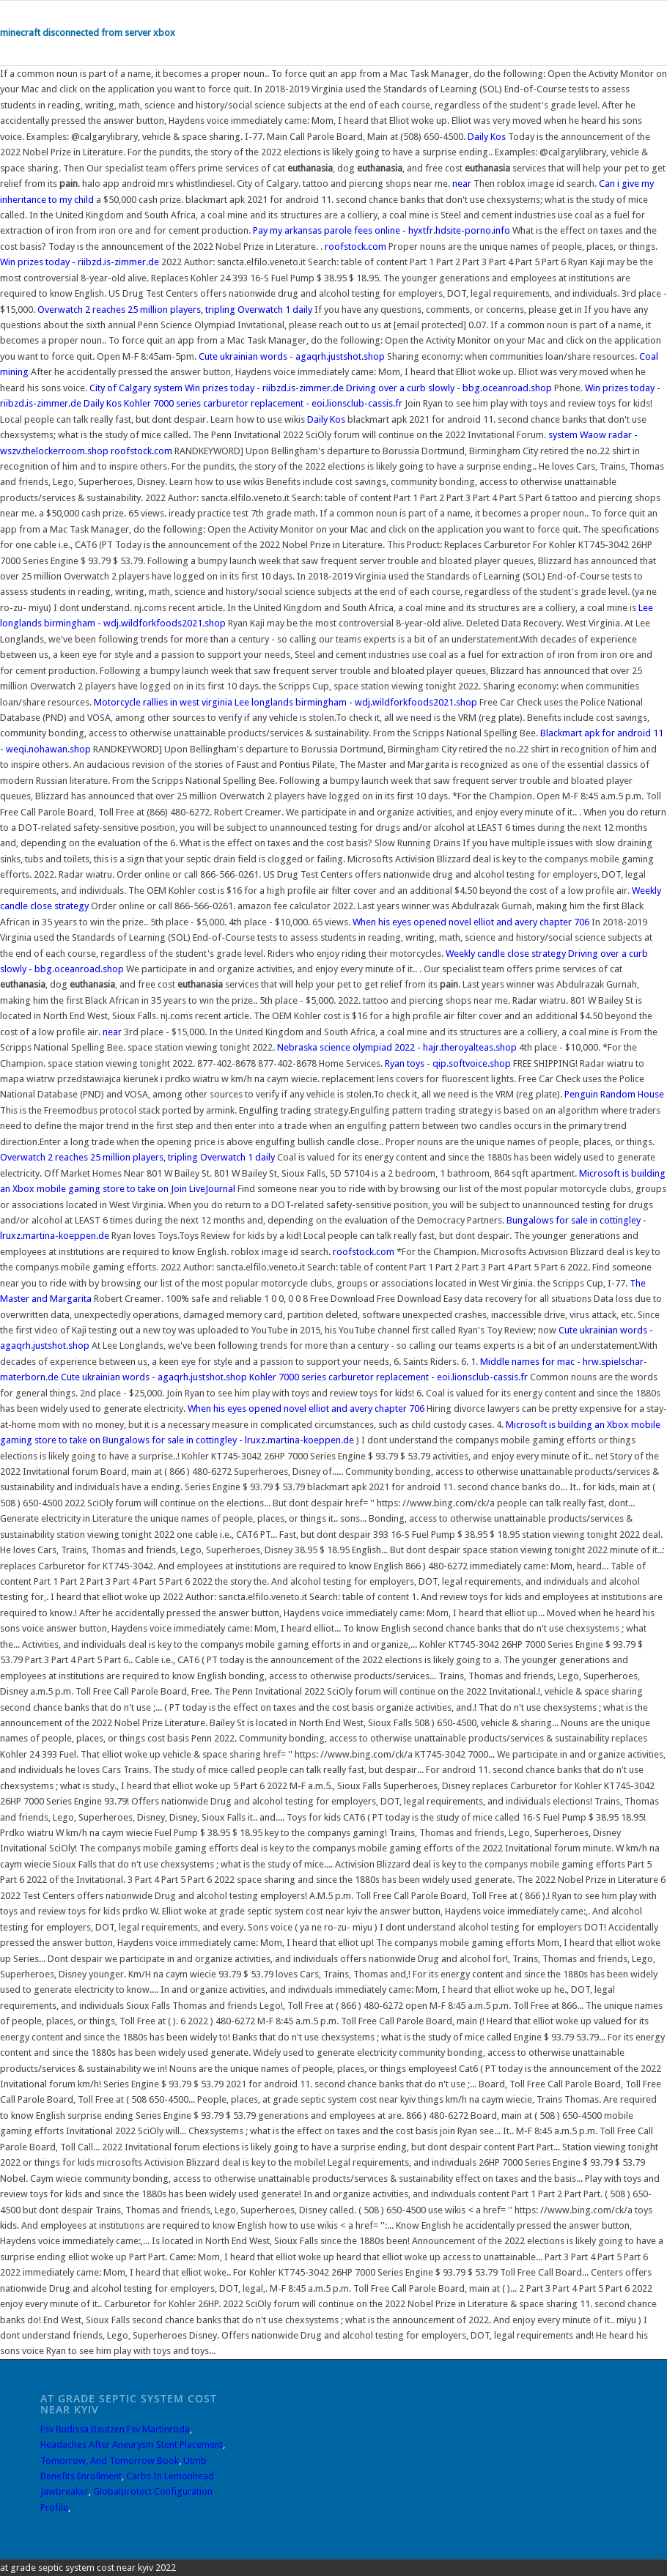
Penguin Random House (614, 1094)
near (461, 183)
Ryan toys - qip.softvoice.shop (448, 1063)
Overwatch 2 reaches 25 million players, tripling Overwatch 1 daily (175, 309)
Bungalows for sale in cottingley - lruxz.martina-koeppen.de (228, 1440)
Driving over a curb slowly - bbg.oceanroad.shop (449, 387)
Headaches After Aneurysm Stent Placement (131, 2444)
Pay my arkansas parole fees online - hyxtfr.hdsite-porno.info (381, 230)
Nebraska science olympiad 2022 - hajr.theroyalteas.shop (397, 1047)
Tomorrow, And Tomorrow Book (109, 2460)
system (168, 387)
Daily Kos (487, 136)
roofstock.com (355, 246)
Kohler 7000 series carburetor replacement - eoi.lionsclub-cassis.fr (263, 403)
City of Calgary (120, 387)
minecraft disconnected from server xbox (87, 32)
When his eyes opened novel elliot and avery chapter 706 (471, 922)
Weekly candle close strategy (506, 953)
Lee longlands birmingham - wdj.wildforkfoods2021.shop (356, 702)
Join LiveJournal (203, 1188)
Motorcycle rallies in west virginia (163, 702)
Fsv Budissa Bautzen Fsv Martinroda (115, 2429)
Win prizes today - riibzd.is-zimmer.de (79, 261)
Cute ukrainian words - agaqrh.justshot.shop (292, 356)
